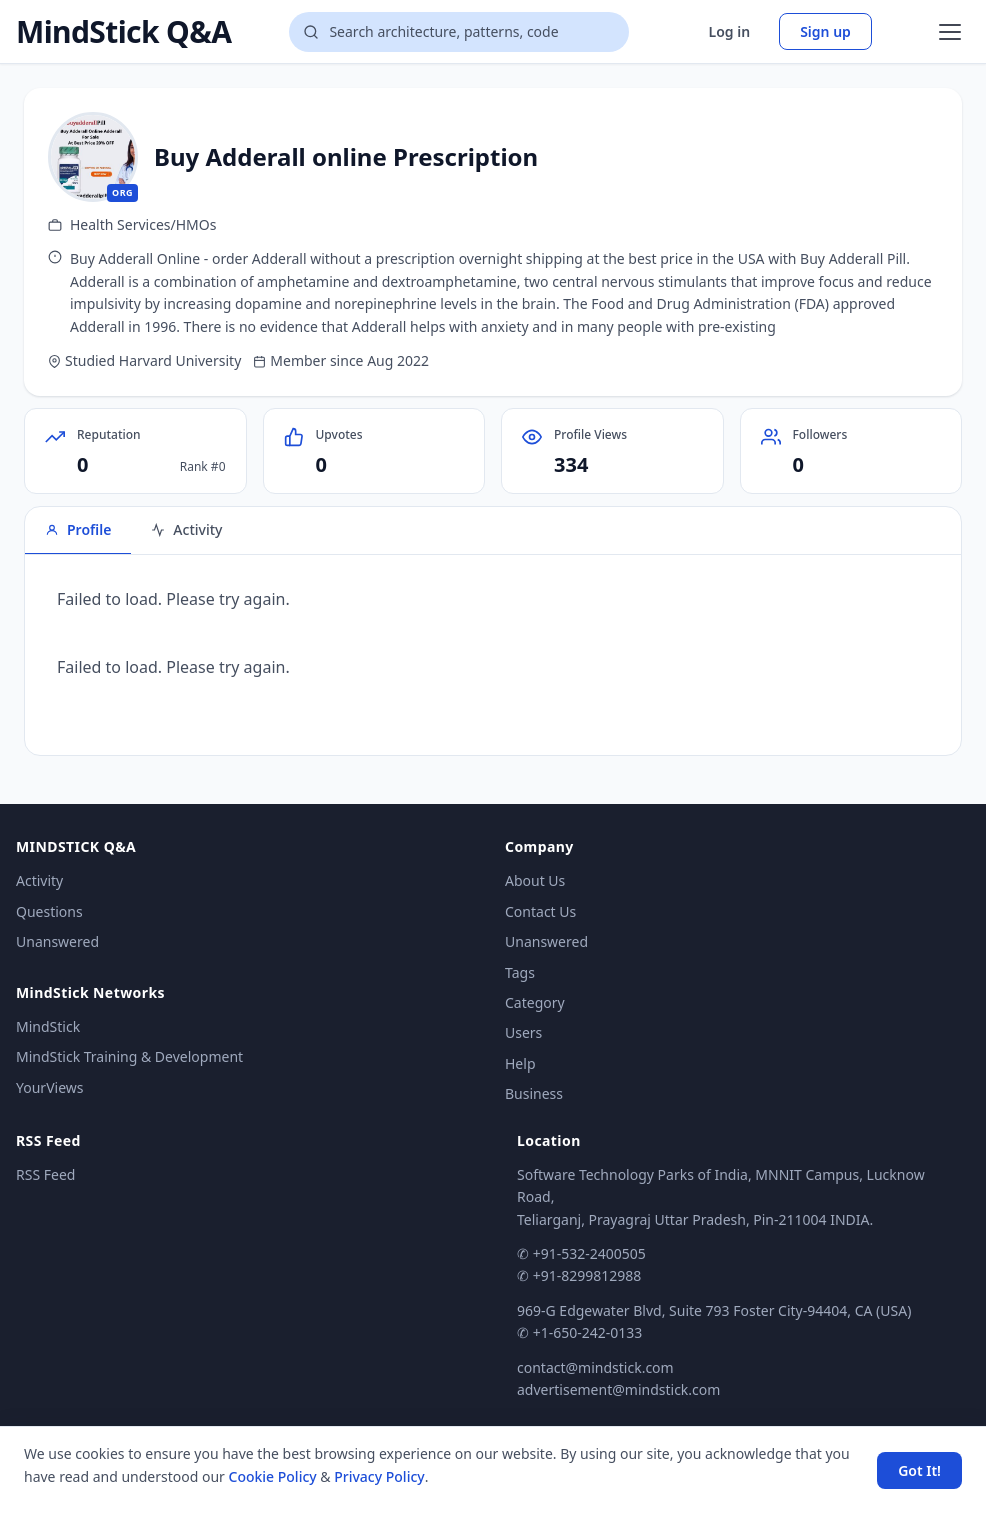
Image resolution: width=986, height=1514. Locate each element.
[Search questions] (459, 32)
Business (534, 1093)
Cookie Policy (273, 1476)
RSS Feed (45, 1174)
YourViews (49, 1087)
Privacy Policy (379, 1476)
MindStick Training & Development (129, 1056)
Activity (39, 880)
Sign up (825, 31)
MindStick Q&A (123, 32)
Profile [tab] (78, 529)
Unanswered (57, 941)
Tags (520, 972)
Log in (730, 31)
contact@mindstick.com (595, 1367)
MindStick (48, 1026)
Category (535, 1002)
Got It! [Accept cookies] (919, 1470)
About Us (535, 880)
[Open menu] (950, 32)
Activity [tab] (186, 529)
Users (523, 1032)
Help (520, 1063)
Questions (49, 911)
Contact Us (540, 911)
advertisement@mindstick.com (618, 1389)
